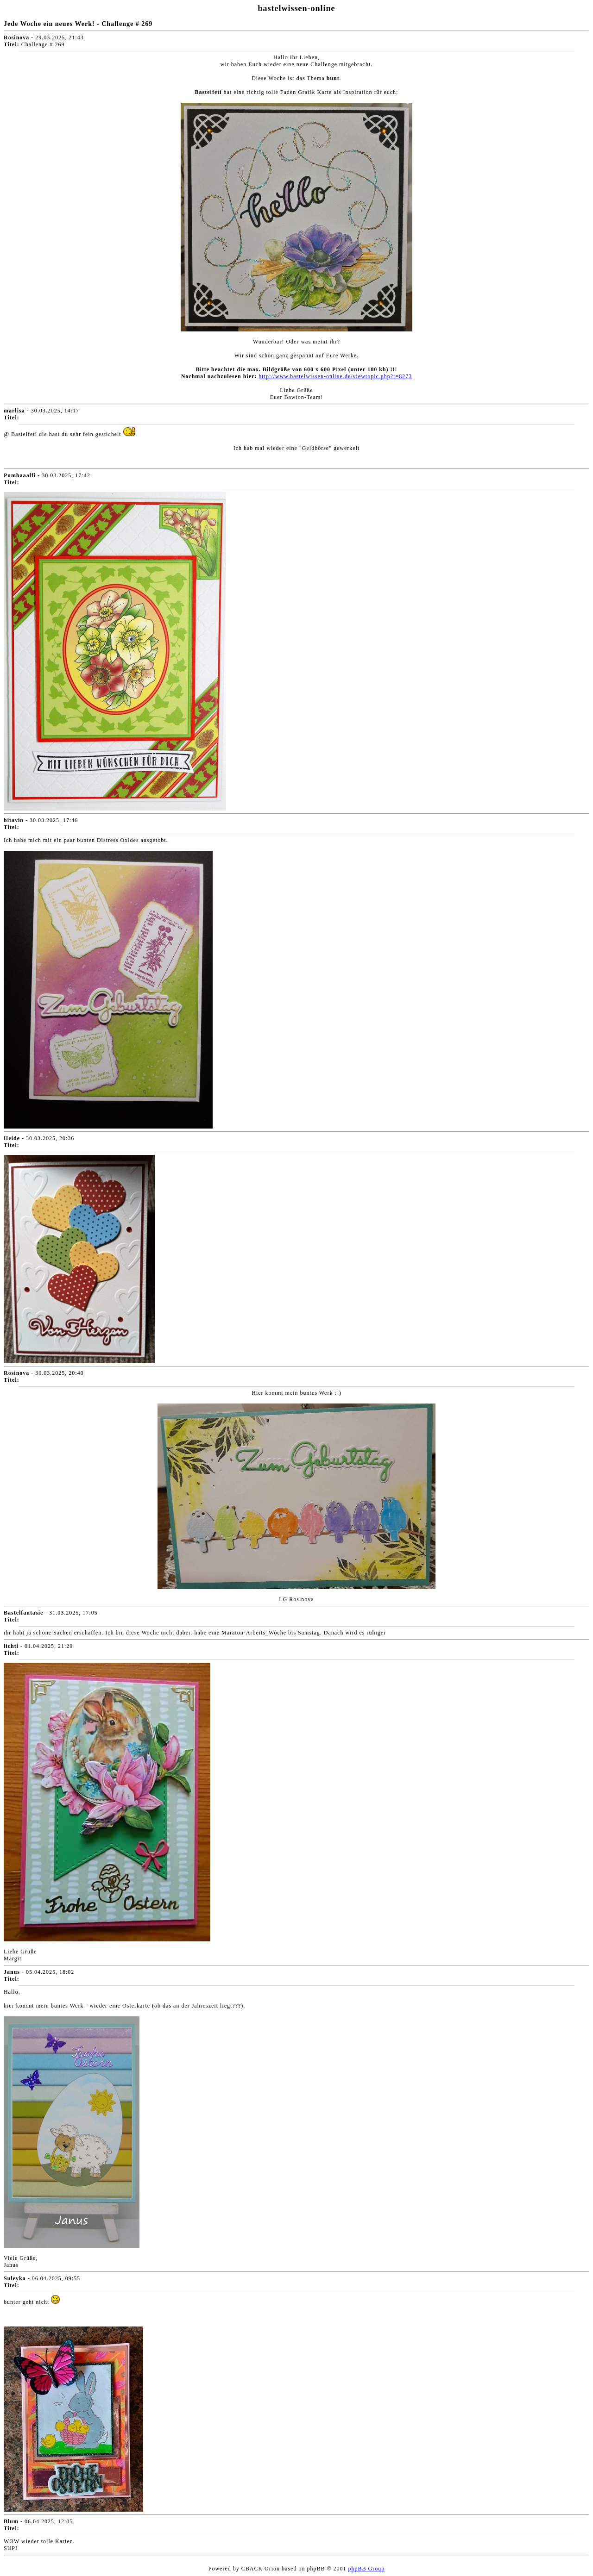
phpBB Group (366, 2568)
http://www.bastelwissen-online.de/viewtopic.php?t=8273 (335, 376)
